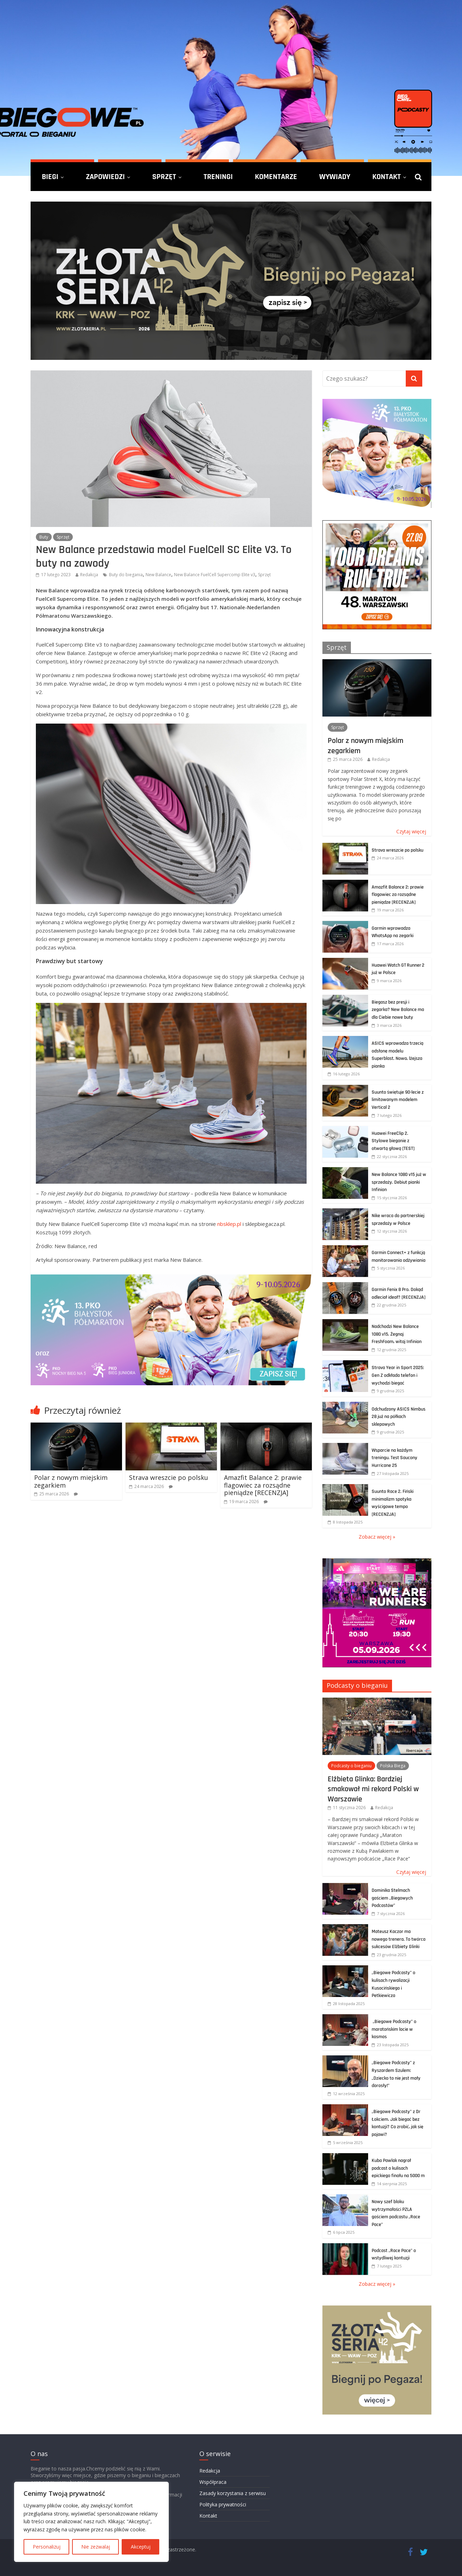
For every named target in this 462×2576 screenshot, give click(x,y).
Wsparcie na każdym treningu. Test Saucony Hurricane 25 (394, 1458)
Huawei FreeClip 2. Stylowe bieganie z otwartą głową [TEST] (393, 1141)
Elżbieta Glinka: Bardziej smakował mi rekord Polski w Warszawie (373, 1789)
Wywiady (334, 176)
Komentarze (276, 176)
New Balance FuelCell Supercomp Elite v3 (214, 575)
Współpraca (212, 2482)
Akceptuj (140, 2546)
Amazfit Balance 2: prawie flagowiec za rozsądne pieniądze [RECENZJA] (263, 1485)
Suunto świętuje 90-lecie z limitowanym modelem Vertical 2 (398, 1100)
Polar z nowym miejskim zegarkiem (71, 1481)
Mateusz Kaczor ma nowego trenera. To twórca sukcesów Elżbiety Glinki (398, 1939)
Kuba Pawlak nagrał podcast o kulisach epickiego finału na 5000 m (398, 2168)
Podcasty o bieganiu (357, 1685)
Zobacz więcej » (377, 1536)
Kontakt (386, 176)
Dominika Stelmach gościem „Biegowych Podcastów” (392, 1898)
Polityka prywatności (222, 2504)
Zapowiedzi (105, 176)
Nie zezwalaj (95, 2546)
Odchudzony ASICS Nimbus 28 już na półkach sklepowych (398, 1417)
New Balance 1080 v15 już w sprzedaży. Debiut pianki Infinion (399, 1182)
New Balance (158, 575)
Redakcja (89, 575)
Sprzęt (164, 176)
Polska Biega (392, 1766)
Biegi (50, 176)
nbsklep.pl (229, 1223)
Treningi (218, 176)
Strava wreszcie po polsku (168, 1477)
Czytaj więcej (411, 831)
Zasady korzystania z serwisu (232, 2493)
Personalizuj (46, 2546)
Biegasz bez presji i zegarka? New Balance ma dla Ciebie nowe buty (398, 1010)
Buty (43, 537)
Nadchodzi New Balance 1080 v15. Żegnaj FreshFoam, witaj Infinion (397, 1334)
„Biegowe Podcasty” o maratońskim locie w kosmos (394, 2029)
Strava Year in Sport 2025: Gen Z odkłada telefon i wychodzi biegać (398, 1375)
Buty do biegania (126, 575)
